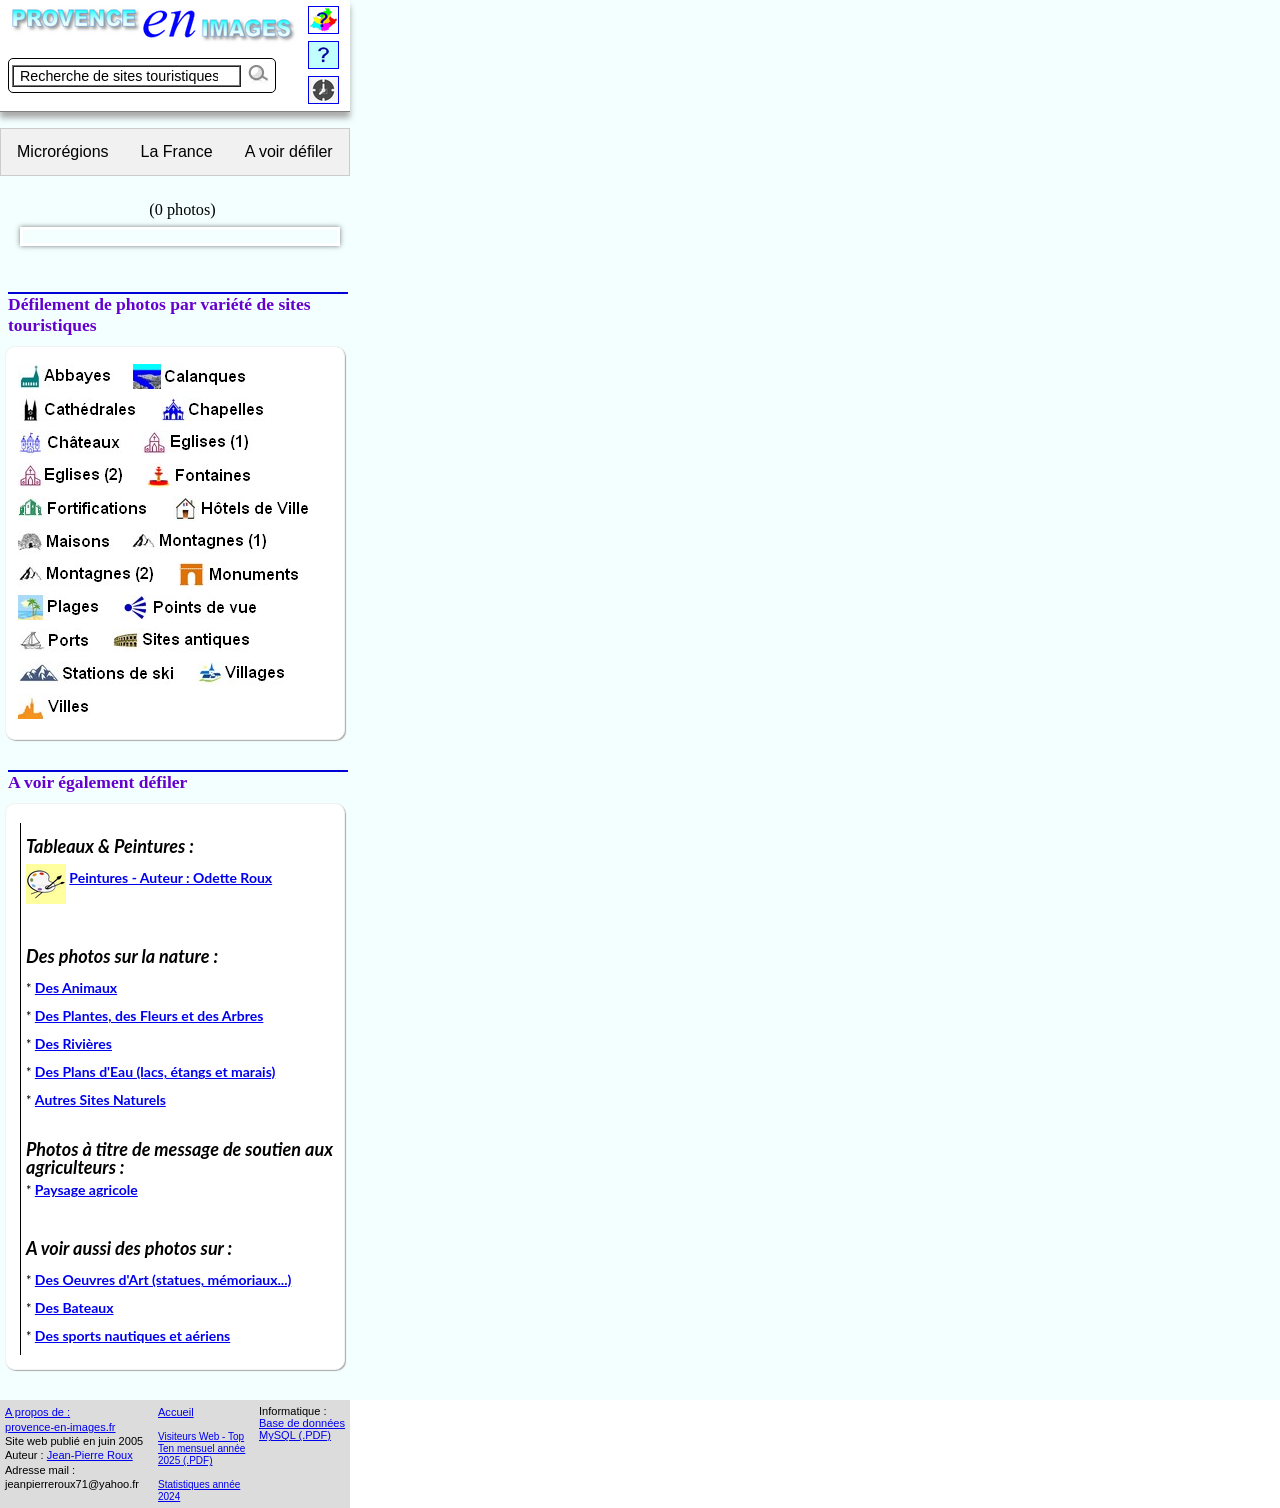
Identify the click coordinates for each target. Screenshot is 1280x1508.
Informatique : (293, 1411)
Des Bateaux (74, 1307)
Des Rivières (73, 1043)
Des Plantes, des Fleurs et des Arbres (149, 1015)
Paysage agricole (86, 1189)
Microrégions (63, 151)
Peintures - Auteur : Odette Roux (170, 877)
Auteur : (24, 1455)
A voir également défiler (97, 782)
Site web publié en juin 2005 (74, 1441)
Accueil (176, 1412)
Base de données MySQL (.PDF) (302, 1429)
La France (177, 151)
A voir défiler (289, 151)
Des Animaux (76, 987)
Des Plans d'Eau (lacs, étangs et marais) (155, 1071)
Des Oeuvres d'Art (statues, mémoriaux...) (163, 1279)
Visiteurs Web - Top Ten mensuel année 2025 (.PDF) (201, 1448)
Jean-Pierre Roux (90, 1455)
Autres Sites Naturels (100, 1099)
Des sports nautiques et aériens (132, 1335)
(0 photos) (183, 211)
